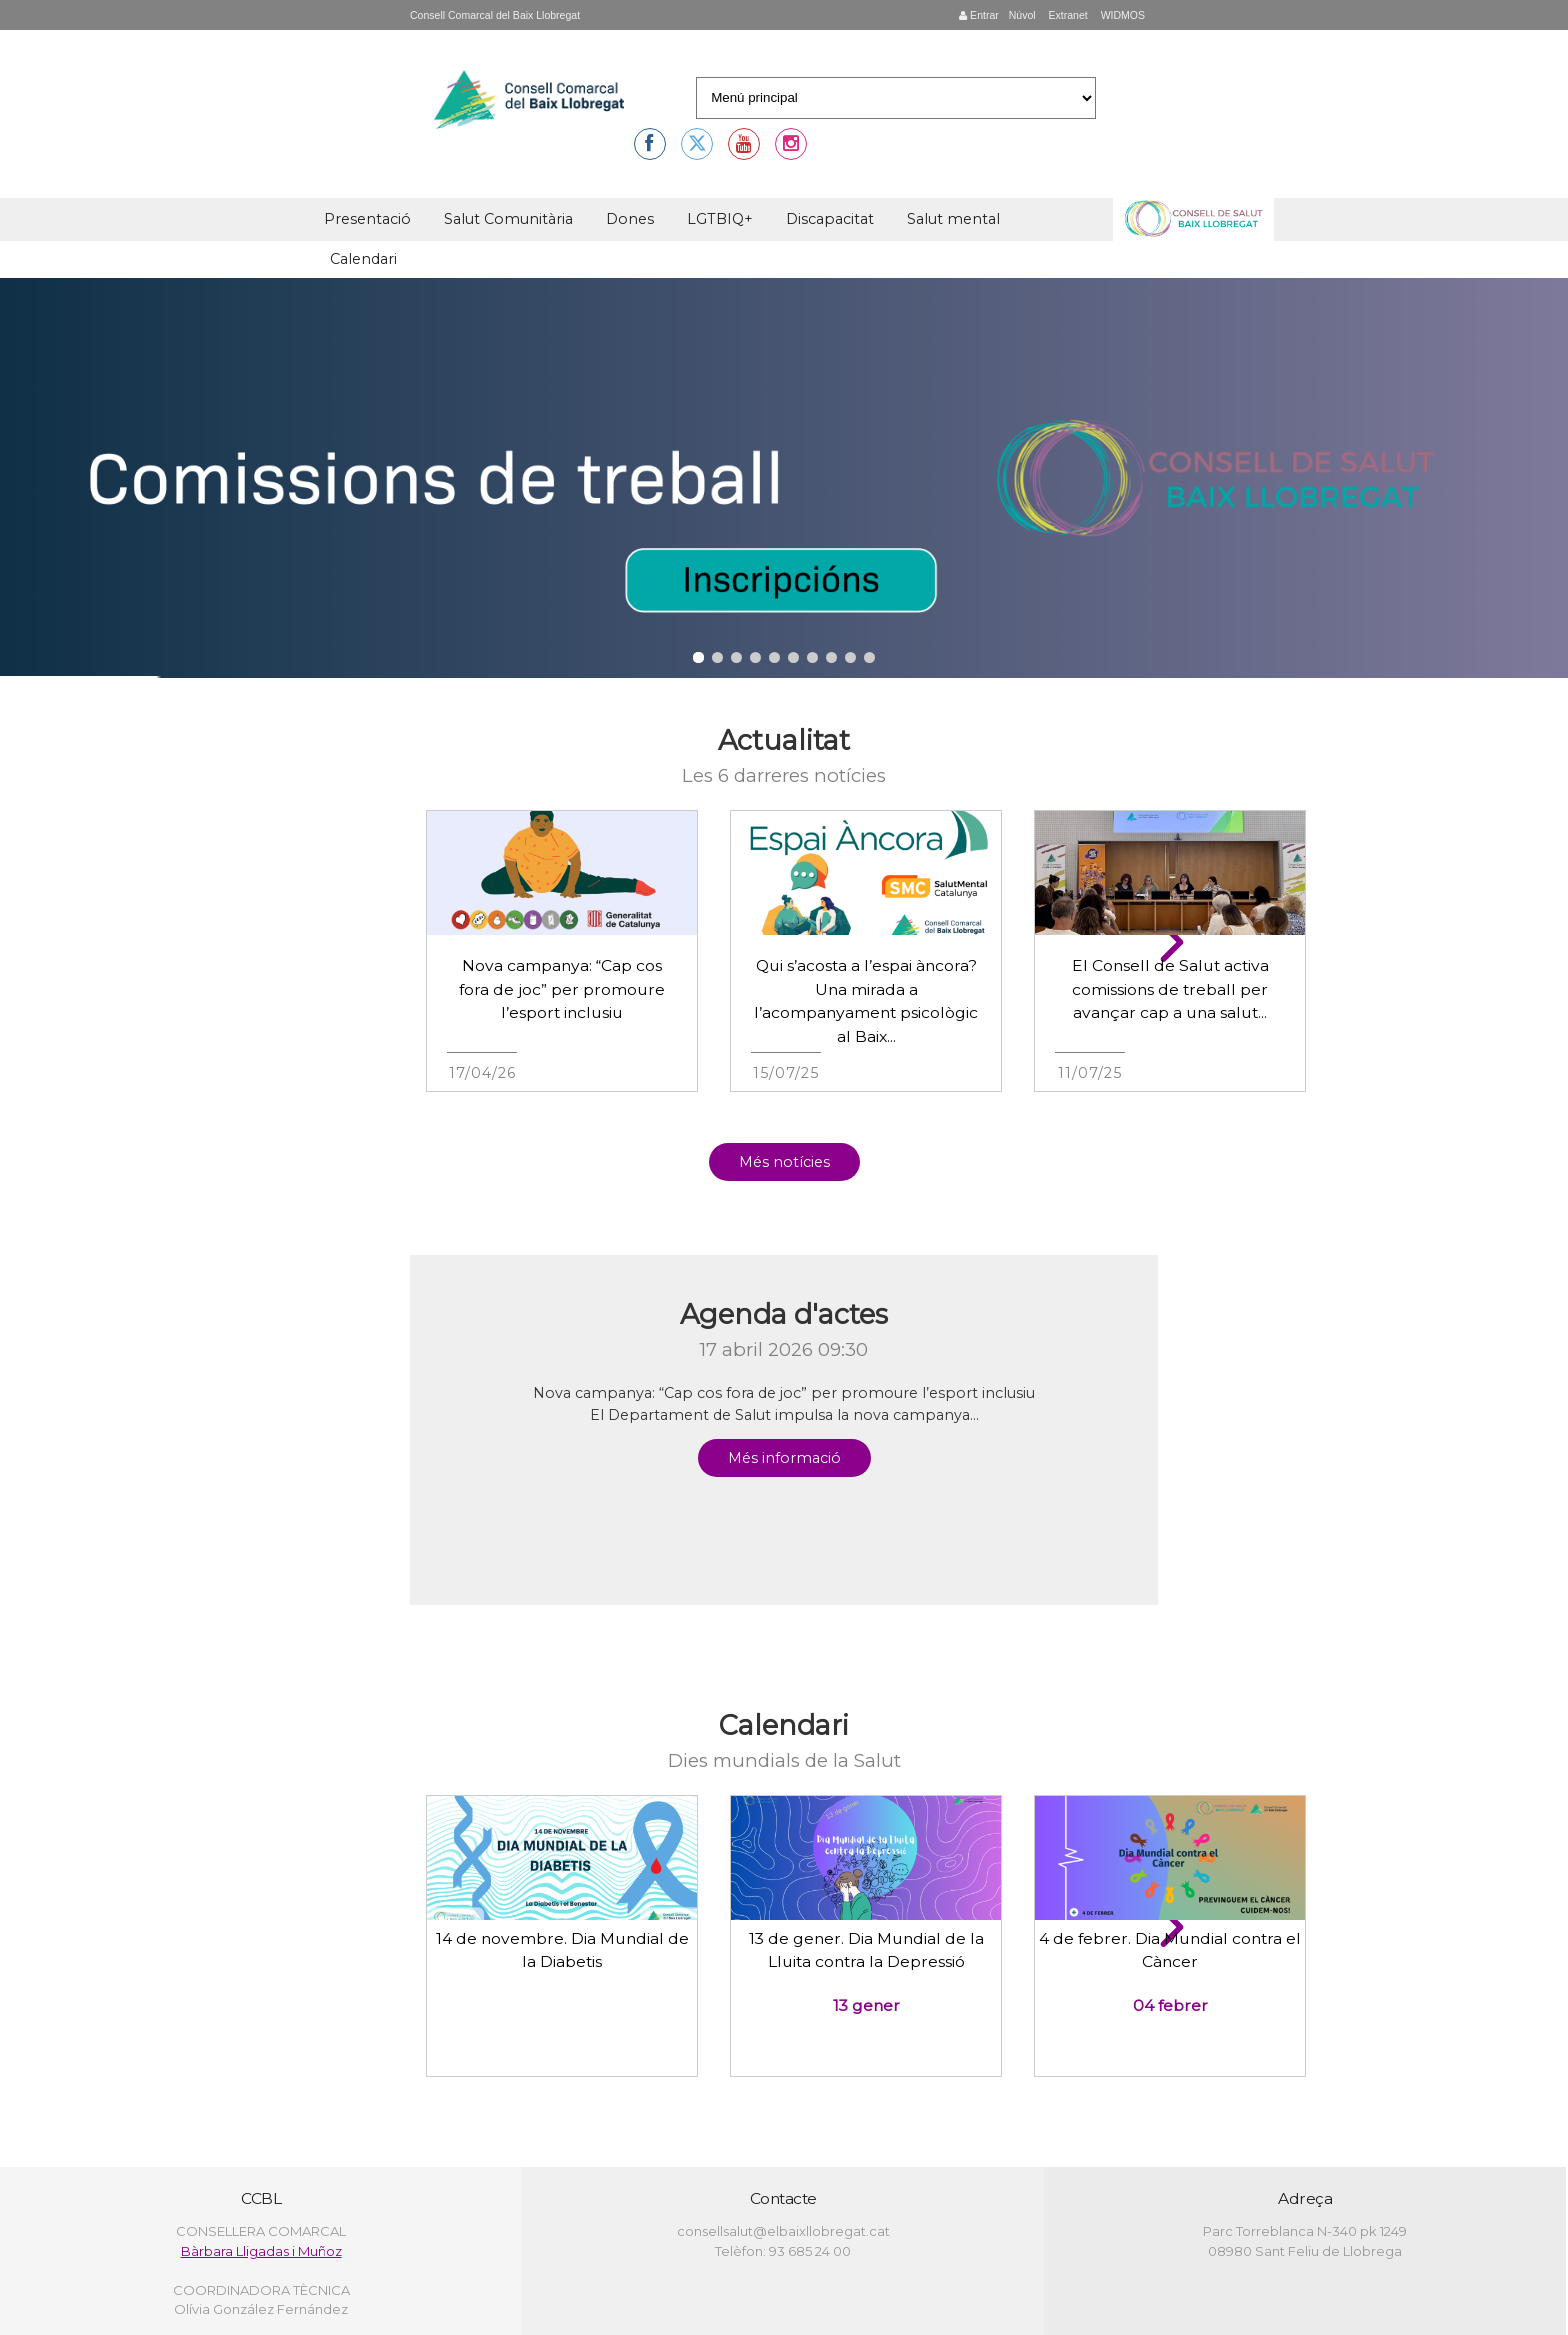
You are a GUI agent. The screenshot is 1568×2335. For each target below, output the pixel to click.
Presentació (367, 219)
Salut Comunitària (508, 219)
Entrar (979, 15)
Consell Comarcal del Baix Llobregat (495, 15)
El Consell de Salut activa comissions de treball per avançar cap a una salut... (1170, 989)
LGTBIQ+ (720, 219)
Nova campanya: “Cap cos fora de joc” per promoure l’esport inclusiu (562, 989)
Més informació (784, 1458)
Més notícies (784, 1162)
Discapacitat (830, 219)
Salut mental (953, 219)
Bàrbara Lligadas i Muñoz (261, 2251)
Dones (630, 219)
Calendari (363, 259)
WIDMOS (1121, 15)
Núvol (1022, 15)
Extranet (1067, 15)
